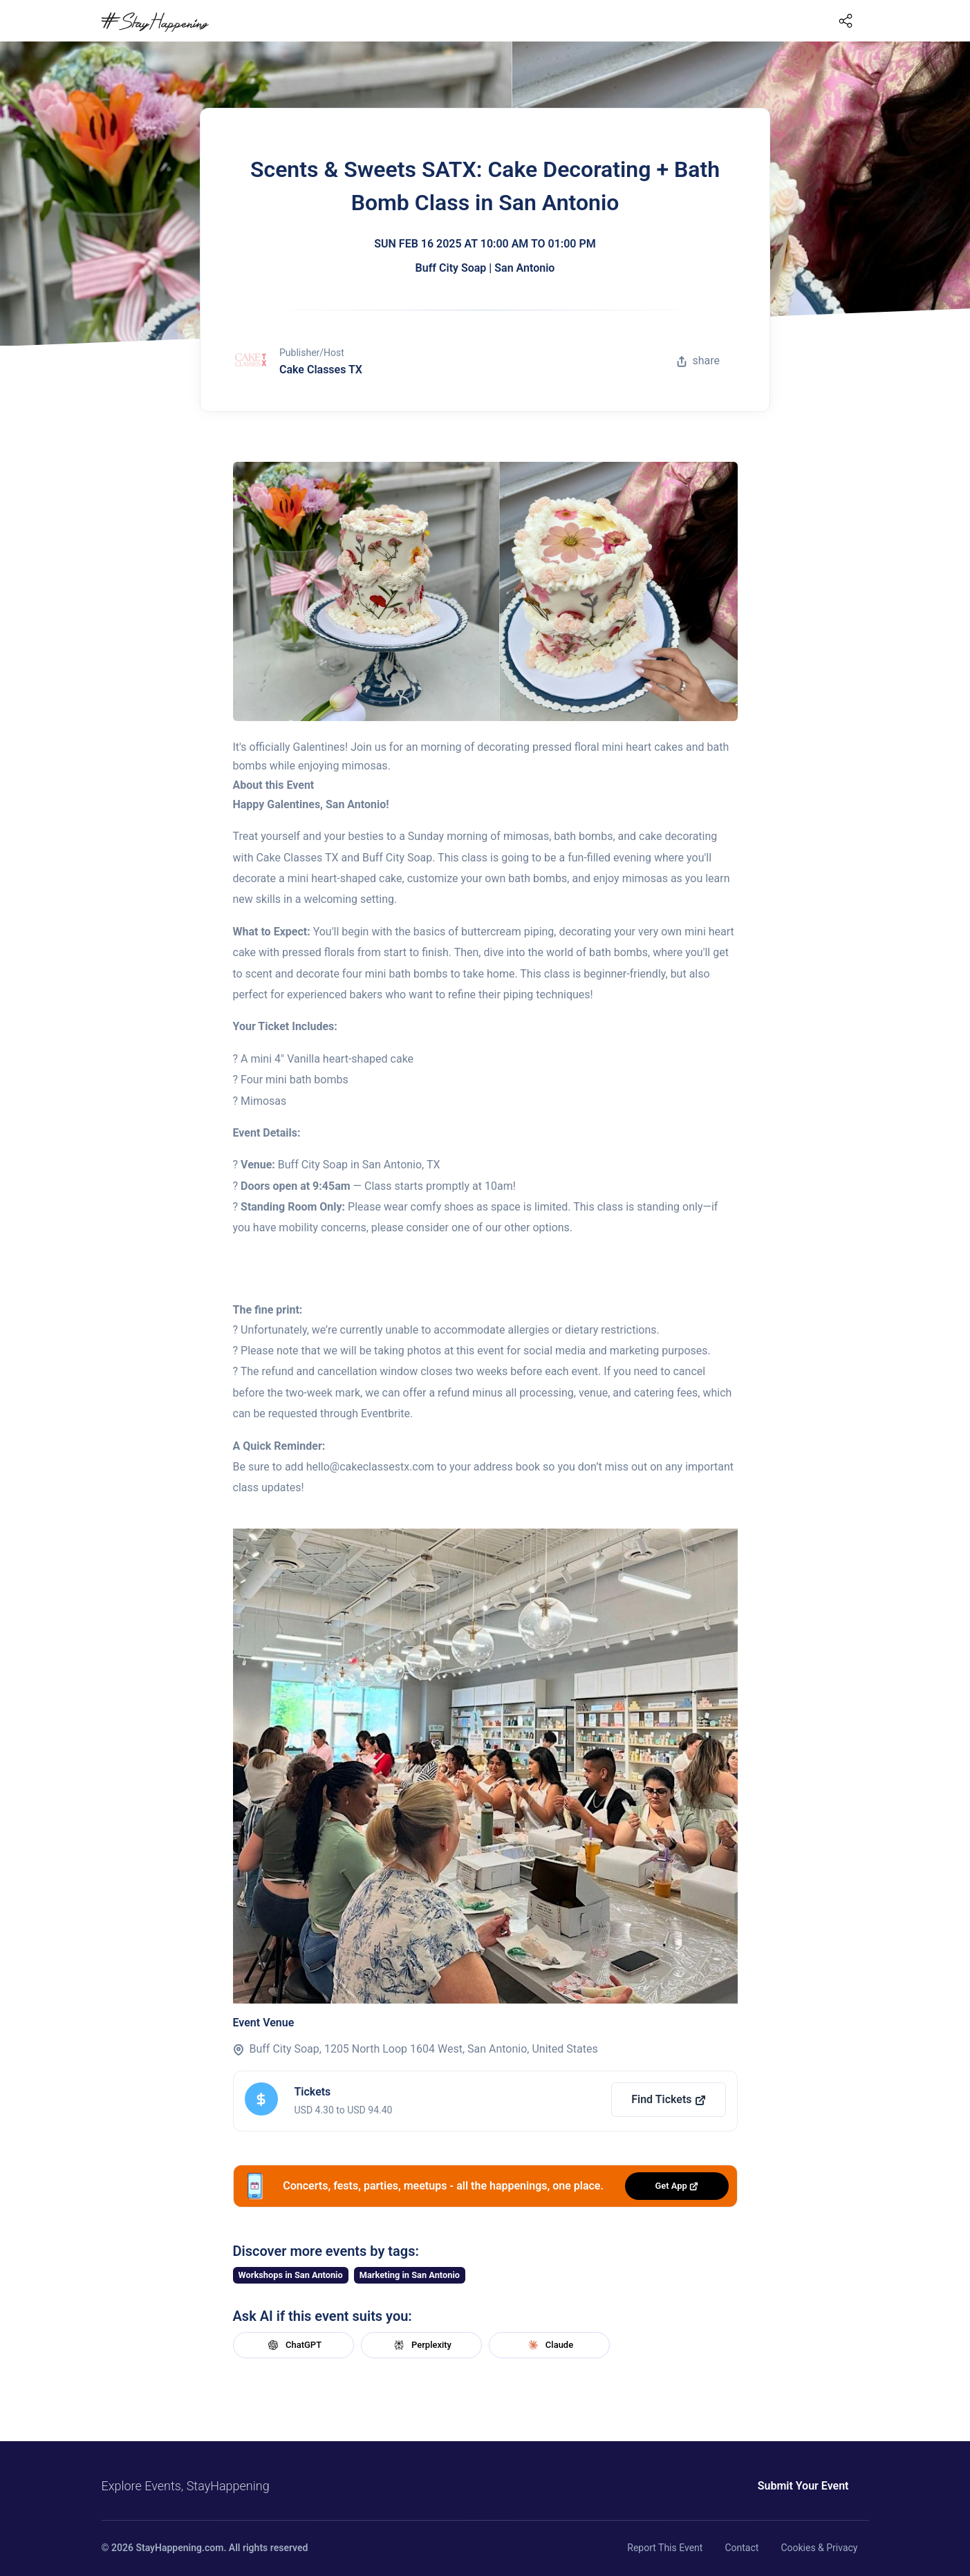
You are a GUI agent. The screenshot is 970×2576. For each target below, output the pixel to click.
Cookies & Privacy (819, 2547)
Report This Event (664, 2547)
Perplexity (421, 2345)
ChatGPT (293, 2345)
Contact (741, 2547)
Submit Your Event (803, 2485)
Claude (549, 2345)
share (698, 360)
